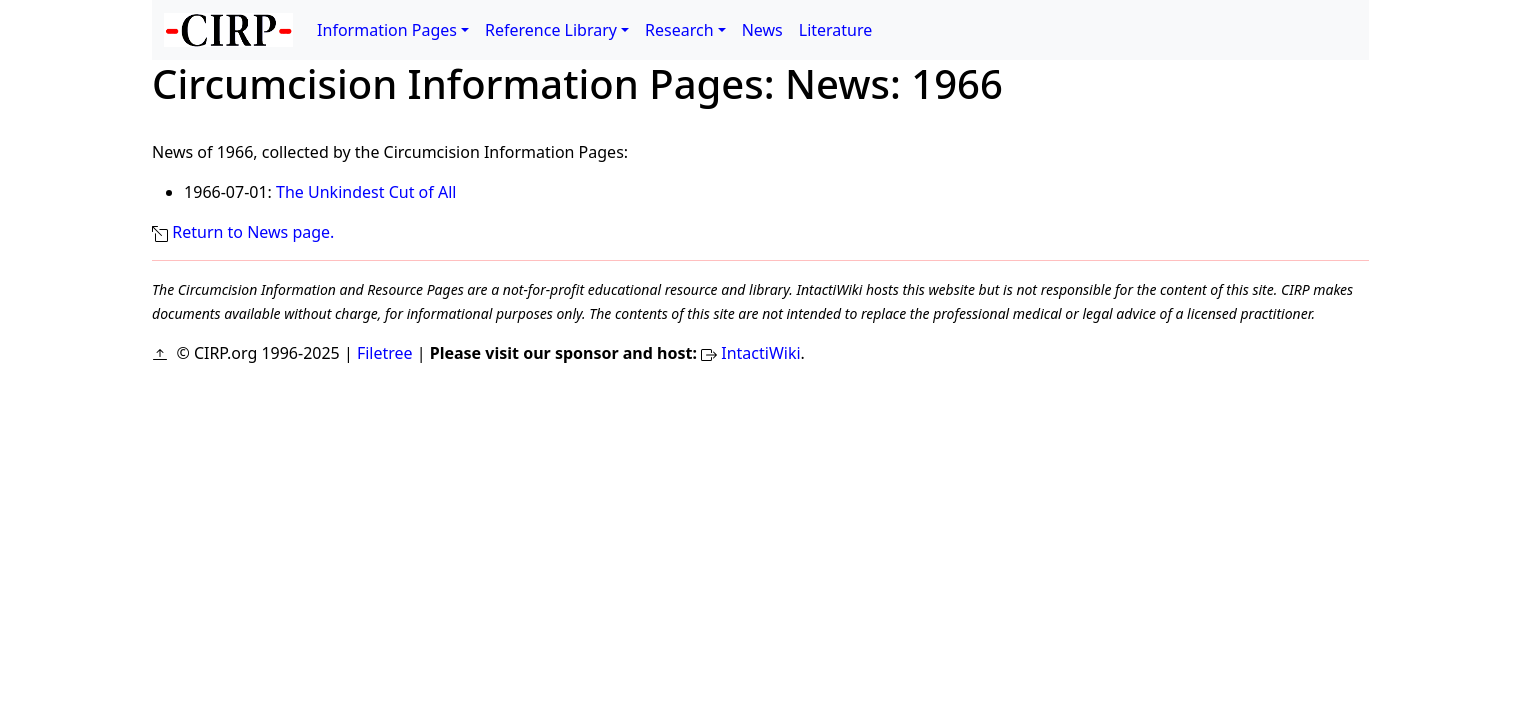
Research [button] (679, 30)
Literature (836, 30)
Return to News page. (253, 232)
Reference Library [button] (551, 30)
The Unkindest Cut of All (366, 192)
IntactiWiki (760, 353)
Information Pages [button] (387, 30)
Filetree (385, 353)
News (762, 30)
